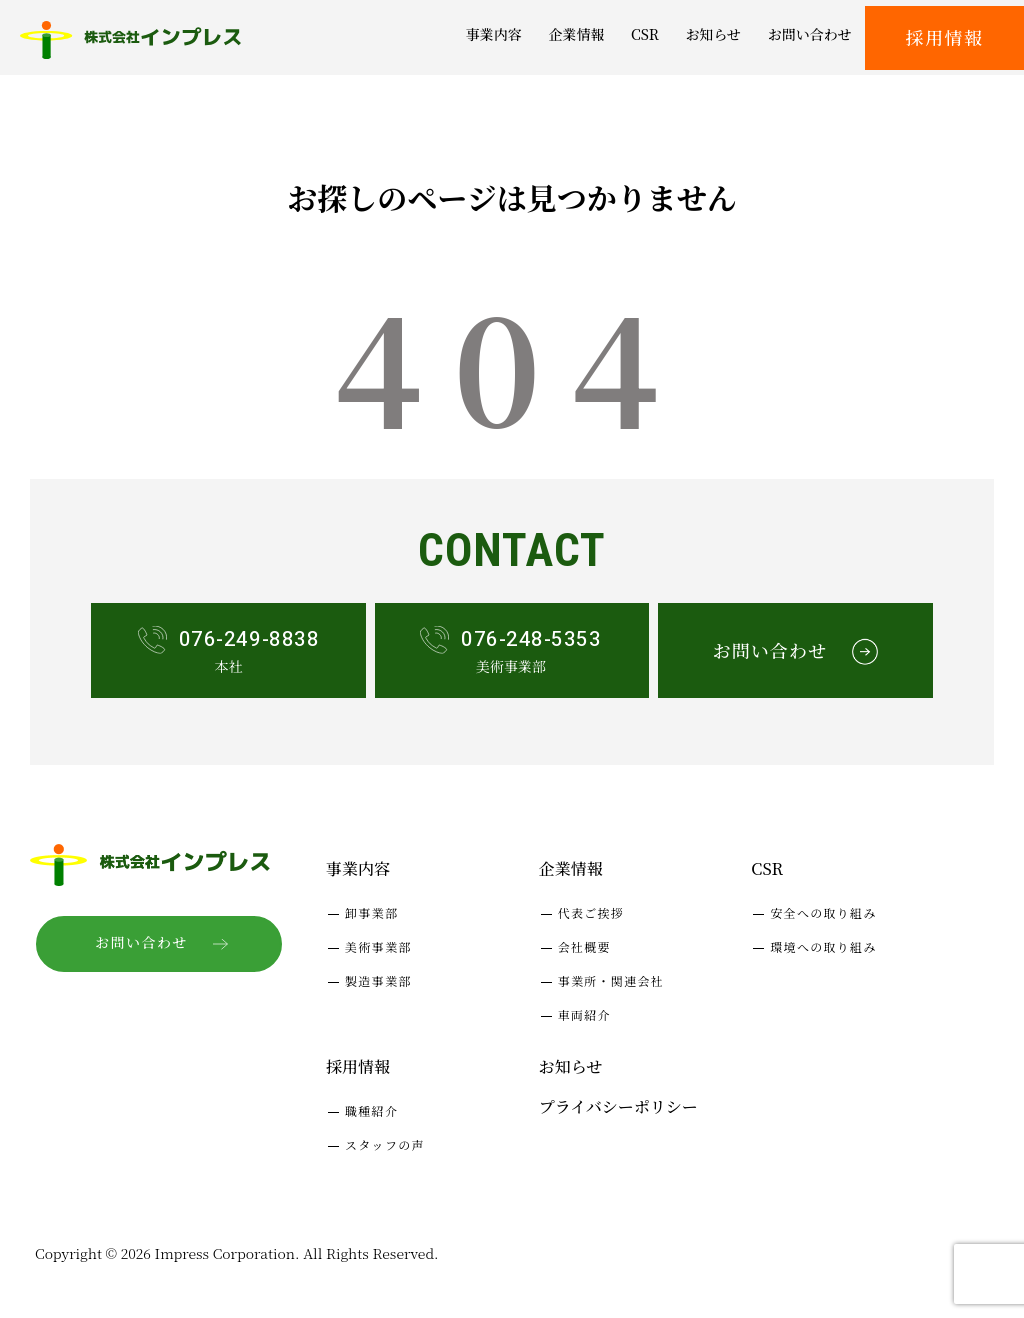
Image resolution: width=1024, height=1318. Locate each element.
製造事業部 (378, 980)
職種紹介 (371, 1110)
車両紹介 (584, 1014)
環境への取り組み (823, 946)
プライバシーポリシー (618, 1106)
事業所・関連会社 (611, 980)
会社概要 (584, 946)
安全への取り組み (823, 912)
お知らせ (571, 1066)
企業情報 (571, 868)
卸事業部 (371, 912)
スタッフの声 (385, 1144)
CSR (767, 868)
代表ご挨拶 (591, 912)
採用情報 (945, 37)
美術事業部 (378, 946)
